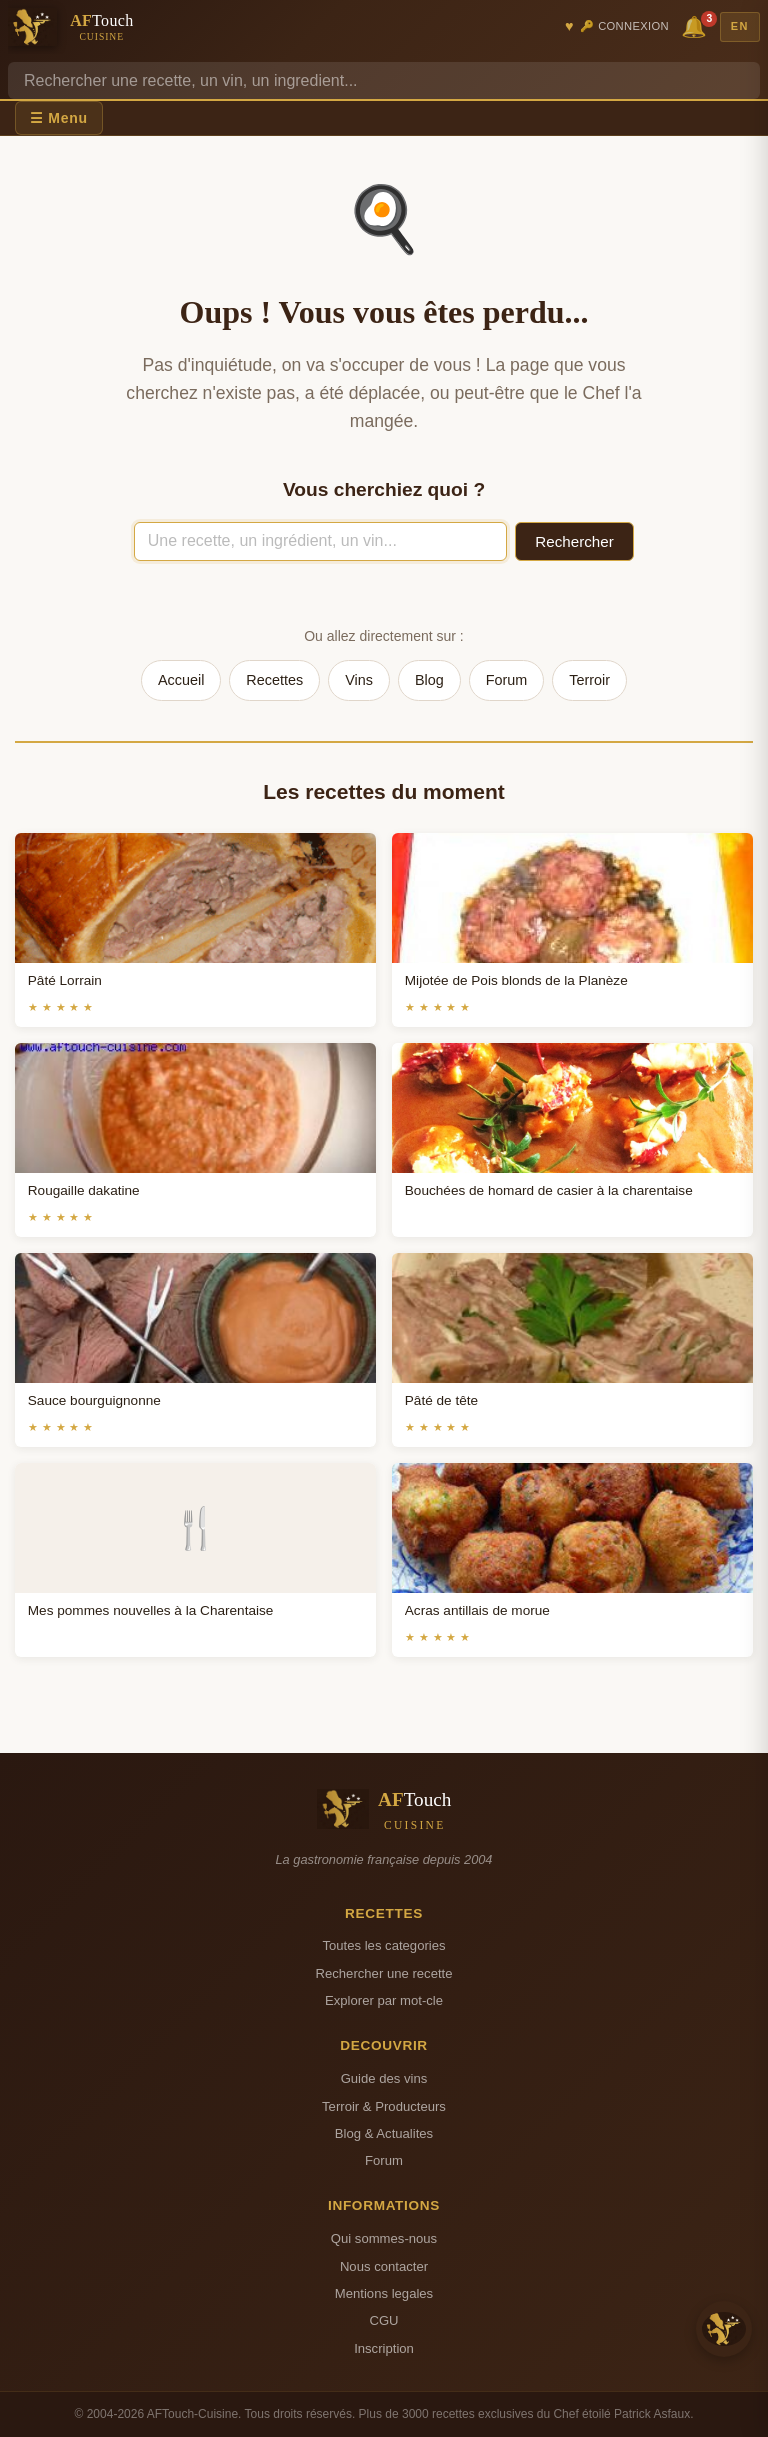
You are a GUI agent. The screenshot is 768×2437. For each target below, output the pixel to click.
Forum (507, 680)
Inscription (384, 2348)
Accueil (181, 680)
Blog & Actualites (384, 2133)
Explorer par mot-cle (384, 2000)
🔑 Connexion (624, 26)
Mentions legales (384, 2293)
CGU (383, 2320)
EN (740, 26)
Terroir (589, 680)
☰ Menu (59, 118)
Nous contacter (384, 2266)
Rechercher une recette (384, 1973)
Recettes (274, 680)
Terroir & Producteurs (384, 2106)
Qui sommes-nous (384, 2238)
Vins (359, 680)
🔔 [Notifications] (697, 25)
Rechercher (574, 541)
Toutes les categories (383, 1945)
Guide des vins (384, 2078)
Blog (429, 680)
